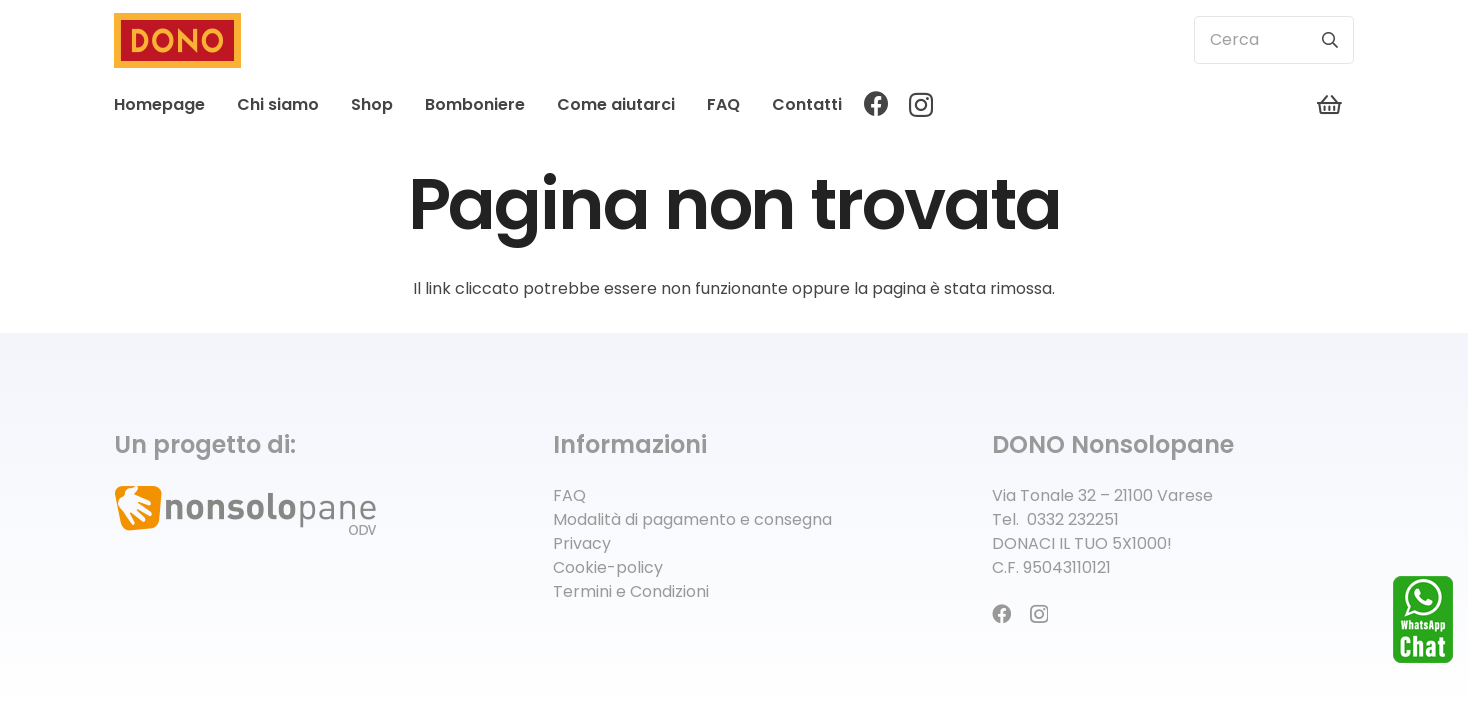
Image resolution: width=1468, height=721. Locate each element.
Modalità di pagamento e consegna (692, 519)
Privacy (582, 543)
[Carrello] (1330, 105)
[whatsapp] (1423, 619)
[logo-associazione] (295, 513)
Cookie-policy (608, 567)
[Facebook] (876, 103)
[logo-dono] (177, 40)
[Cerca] (1274, 40)
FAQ (569, 495)
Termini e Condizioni (631, 591)
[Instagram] (921, 105)
